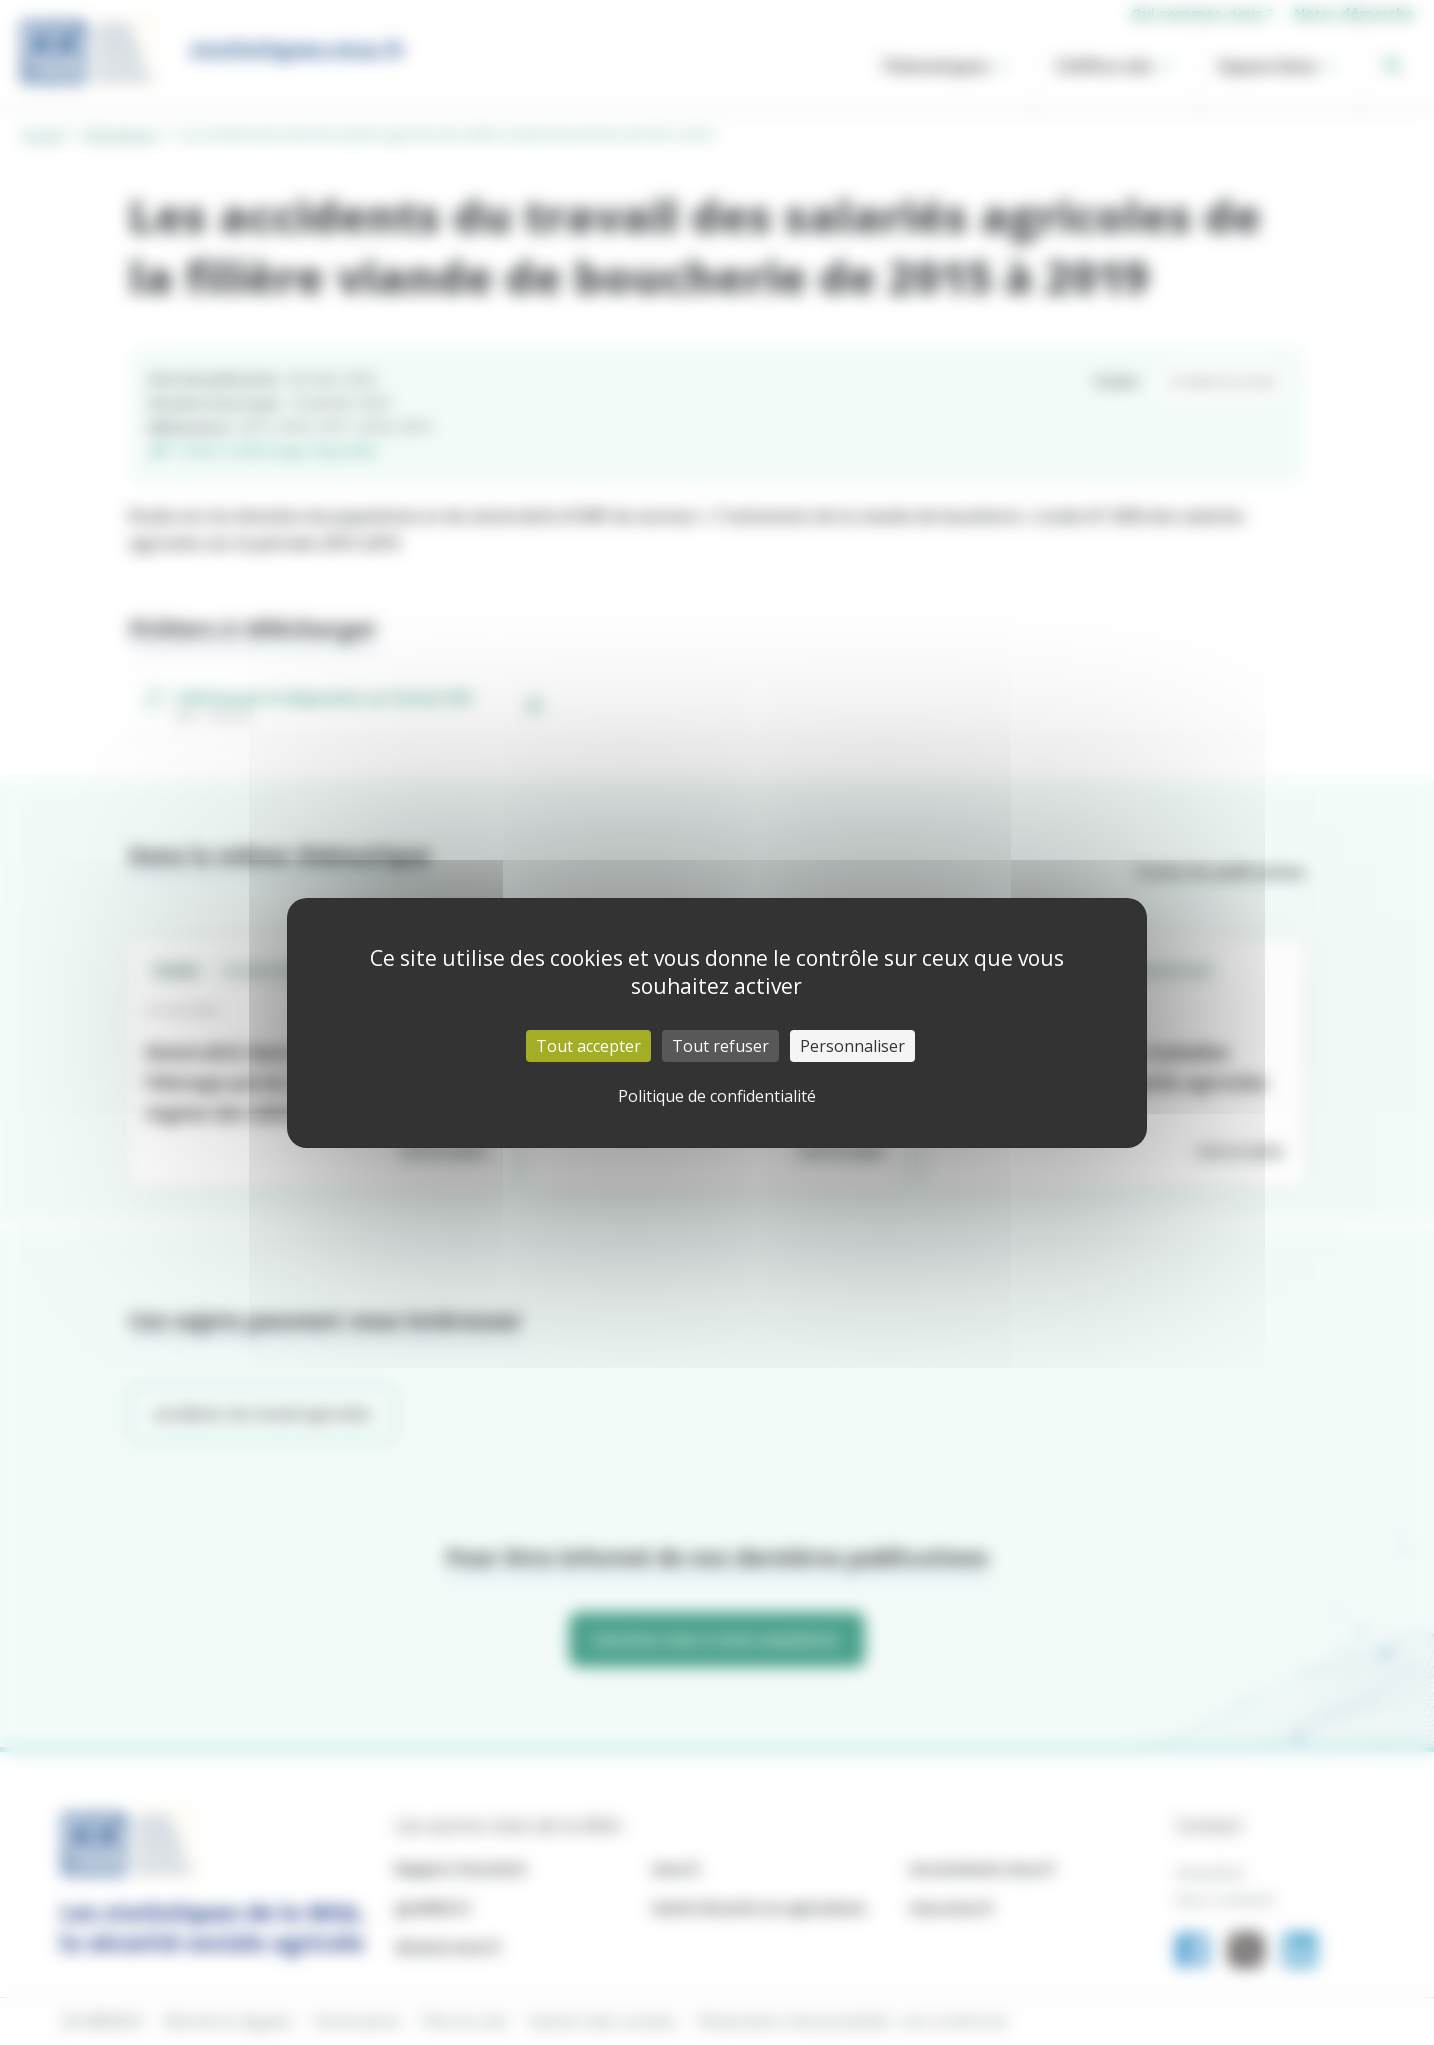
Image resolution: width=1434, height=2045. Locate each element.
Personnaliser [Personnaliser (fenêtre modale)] (852, 1046)
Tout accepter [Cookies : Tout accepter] (588, 1046)
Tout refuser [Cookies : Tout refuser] (720, 1046)
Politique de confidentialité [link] (717, 1096)
